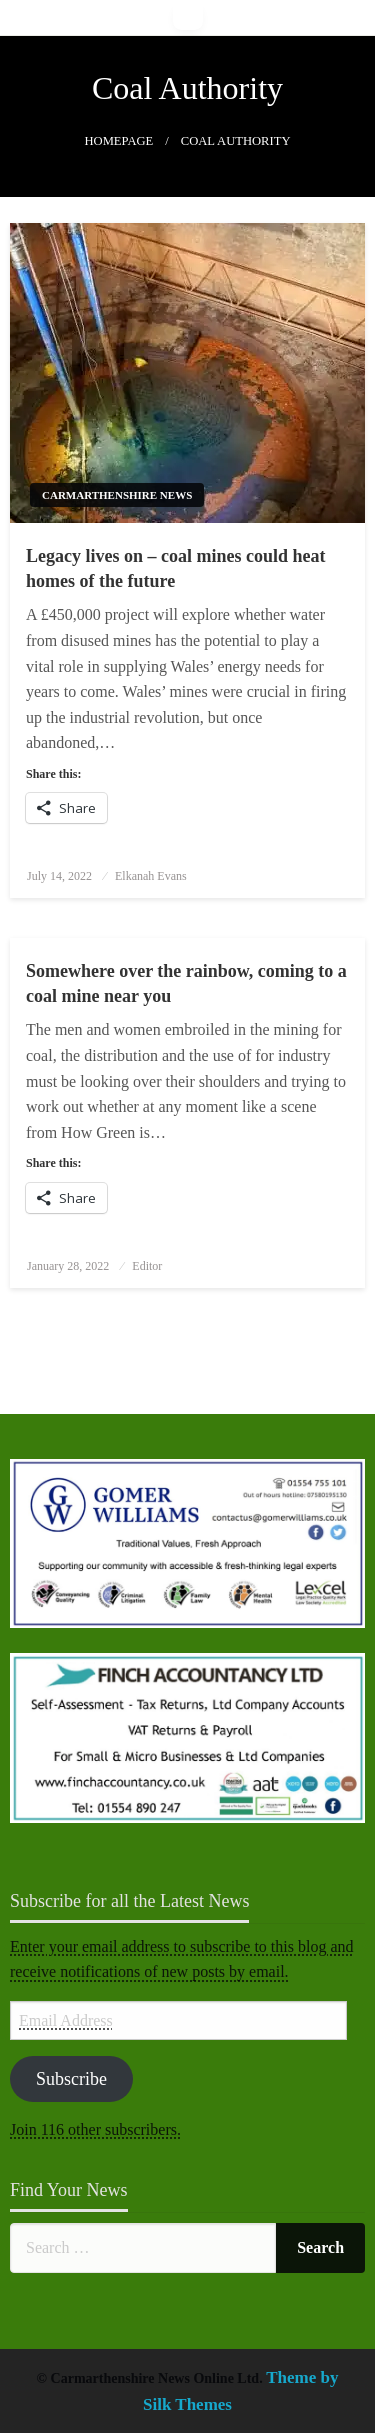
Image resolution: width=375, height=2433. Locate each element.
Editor (147, 1266)
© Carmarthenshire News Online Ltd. (152, 2378)
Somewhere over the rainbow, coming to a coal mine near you (186, 983)
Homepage (118, 141)
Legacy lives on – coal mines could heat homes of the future (176, 568)
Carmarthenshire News (117, 495)
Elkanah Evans (151, 876)
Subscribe (71, 2079)
